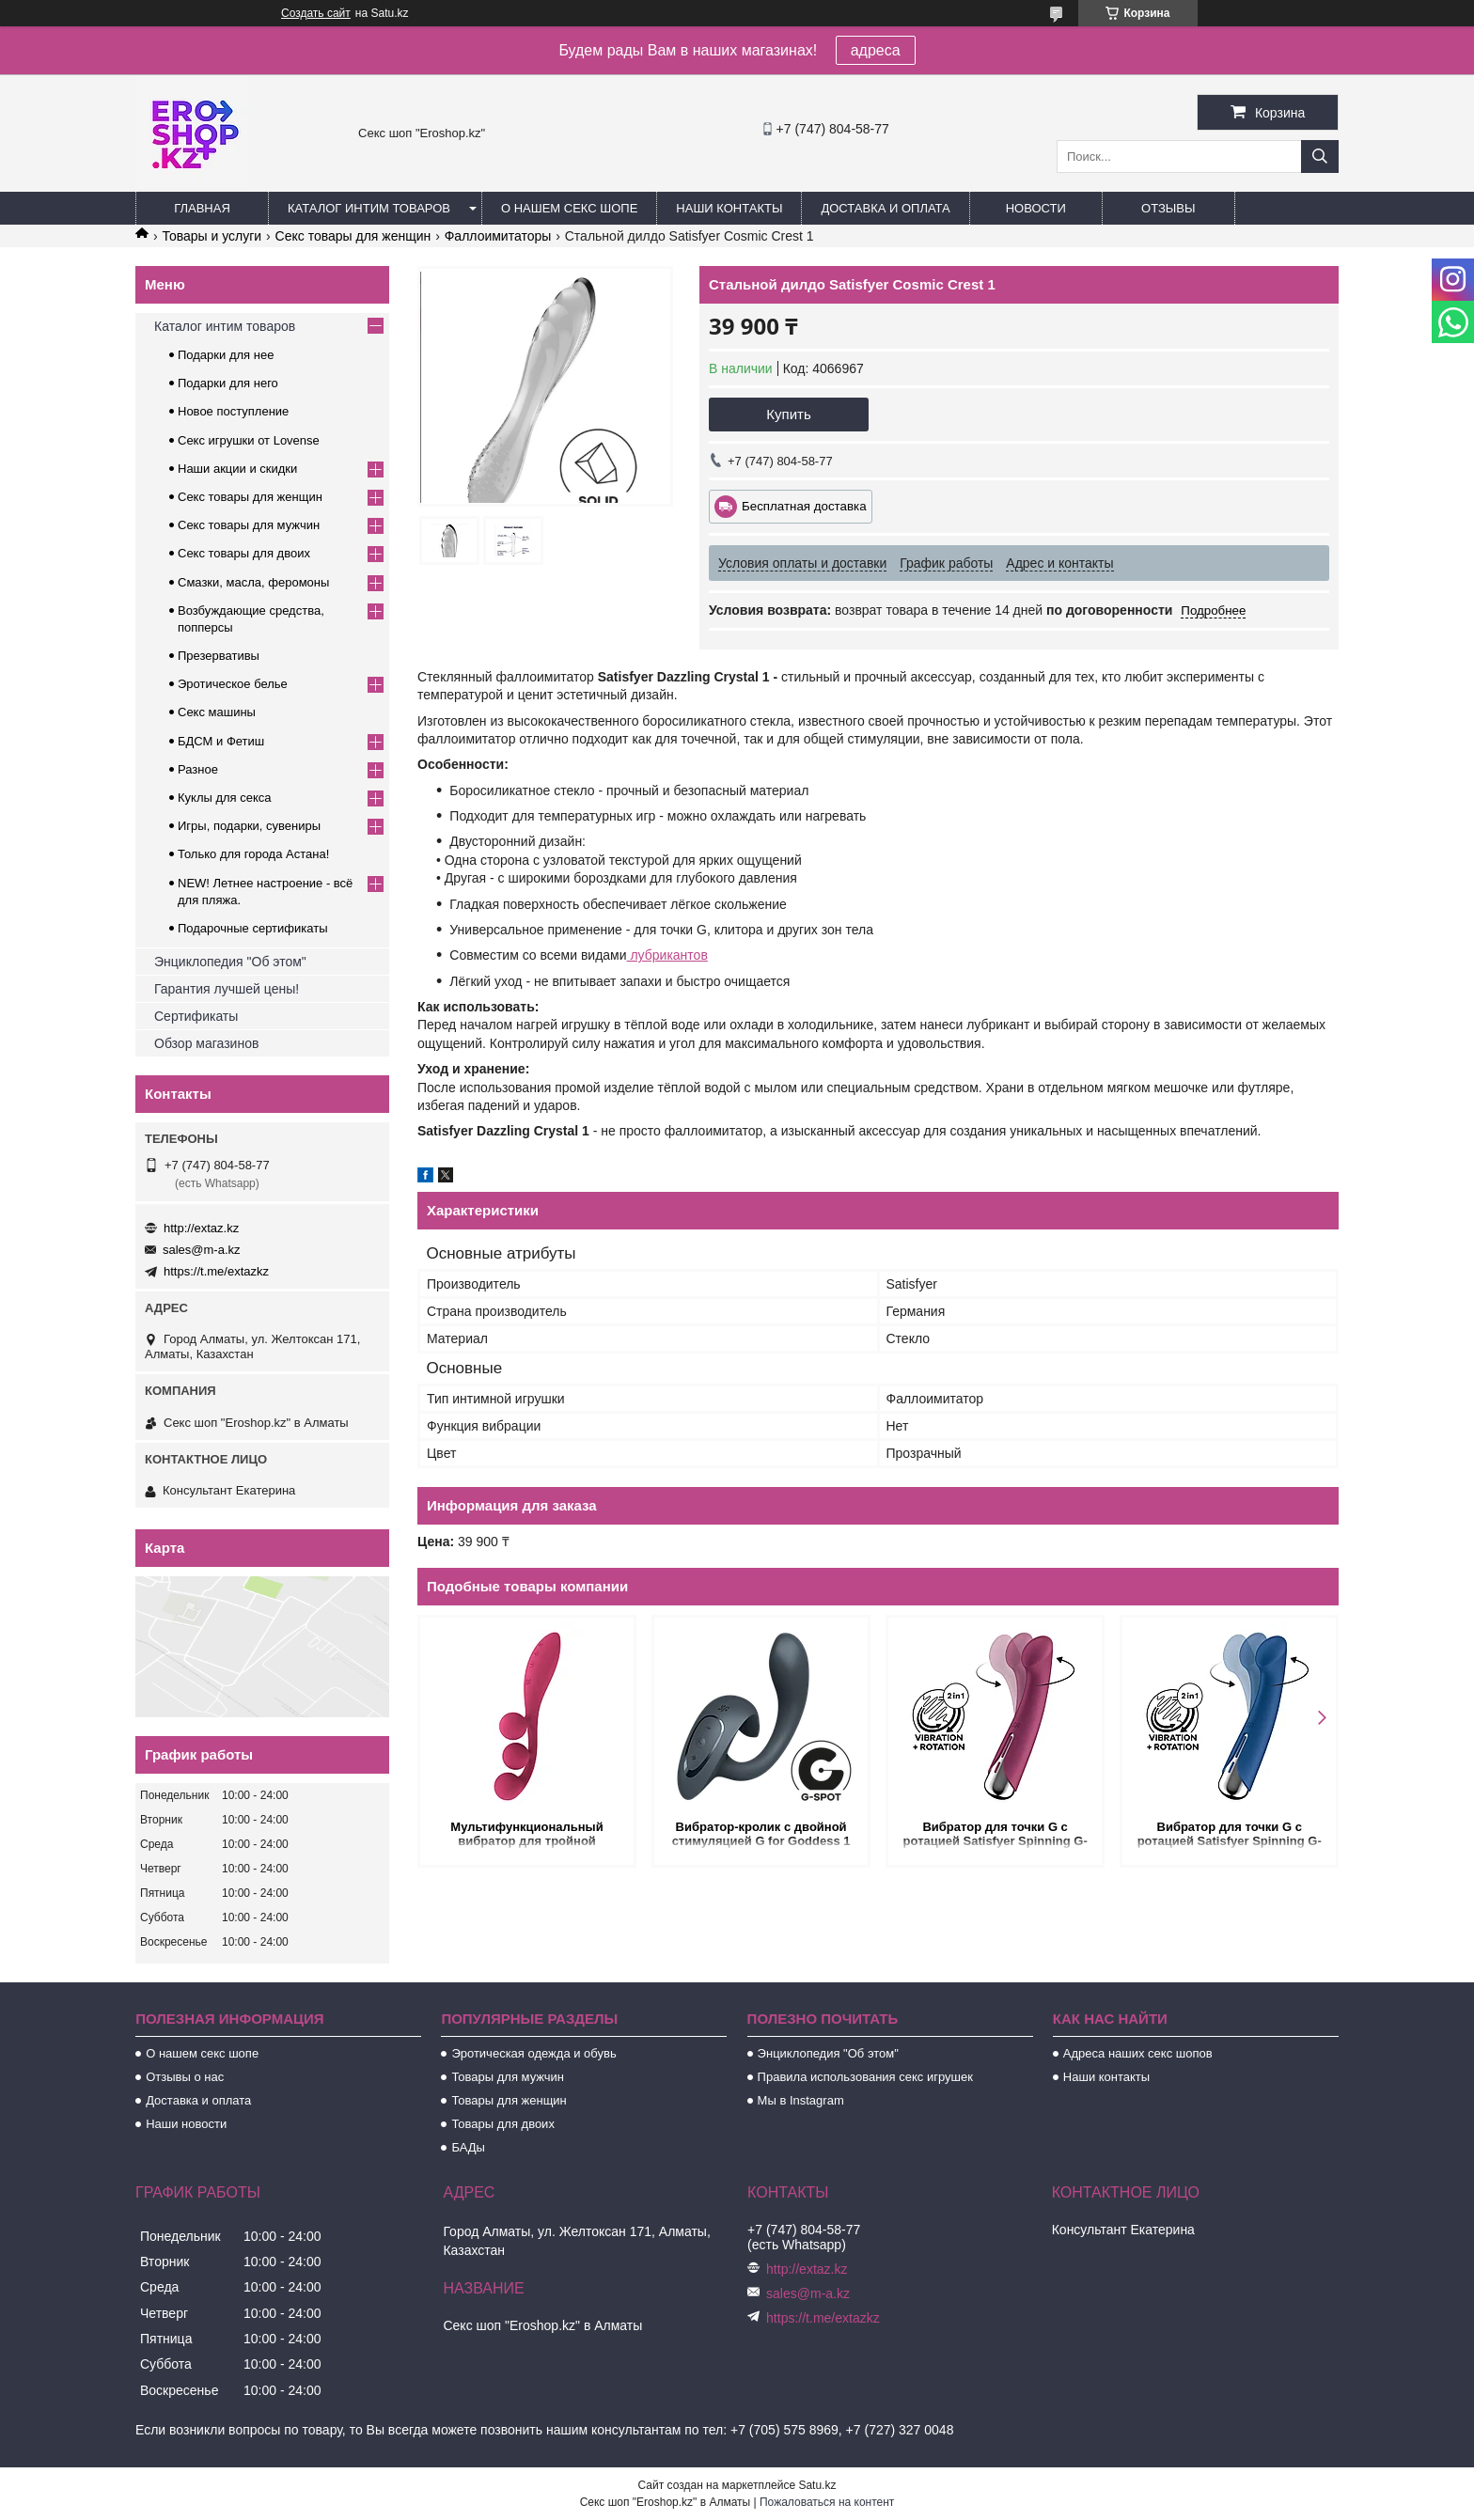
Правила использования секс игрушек (865, 2077)
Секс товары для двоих (244, 553)
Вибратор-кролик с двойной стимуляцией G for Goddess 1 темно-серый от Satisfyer (761, 1835)
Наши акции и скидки (237, 469)
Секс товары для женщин (353, 235)
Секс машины (217, 712)
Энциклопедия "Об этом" (230, 961)
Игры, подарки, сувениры (249, 826)
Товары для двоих (503, 2124)
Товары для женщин (508, 2100)
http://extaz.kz (201, 1228)
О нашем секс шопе (569, 208)
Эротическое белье (233, 684)
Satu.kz (817, 2485)
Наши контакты (729, 208)
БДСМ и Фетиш (221, 741)
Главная (202, 208)
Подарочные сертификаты (252, 928)
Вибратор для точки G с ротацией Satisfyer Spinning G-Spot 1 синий (1229, 1835)
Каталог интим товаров (369, 208)
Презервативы (218, 656)
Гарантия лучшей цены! (226, 988)
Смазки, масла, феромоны (253, 582)
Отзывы (1168, 208)
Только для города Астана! (253, 854)
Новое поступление (233, 411)
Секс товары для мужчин (249, 525)
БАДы (468, 2147)
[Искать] (1320, 156)
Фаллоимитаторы (498, 235)
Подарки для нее (226, 355)
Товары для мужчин (507, 2077)
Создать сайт (316, 13)
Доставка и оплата (885, 208)
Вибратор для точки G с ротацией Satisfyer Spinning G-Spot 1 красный (994, 1835)
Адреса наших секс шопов (1138, 2053)
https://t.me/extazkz (216, 1271)
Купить (788, 414)
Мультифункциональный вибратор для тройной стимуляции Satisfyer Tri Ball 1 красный (526, 1835)
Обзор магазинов (206, 1043)
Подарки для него (228, 383)
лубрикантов (667, 955)
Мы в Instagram (801, 2100)
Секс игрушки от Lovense (249, 440)
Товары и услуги (211, 235)
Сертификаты (196, 1016)
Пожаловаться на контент (827, 2502)
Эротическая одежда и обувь (533, 2053)
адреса (876, 50)
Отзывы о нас (185, 2077)
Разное (198, 769)
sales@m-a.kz (202, 1250)
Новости (1036, 208)
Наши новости (186, 2124)
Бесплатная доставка (804, 506)
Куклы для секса (225, 797)
